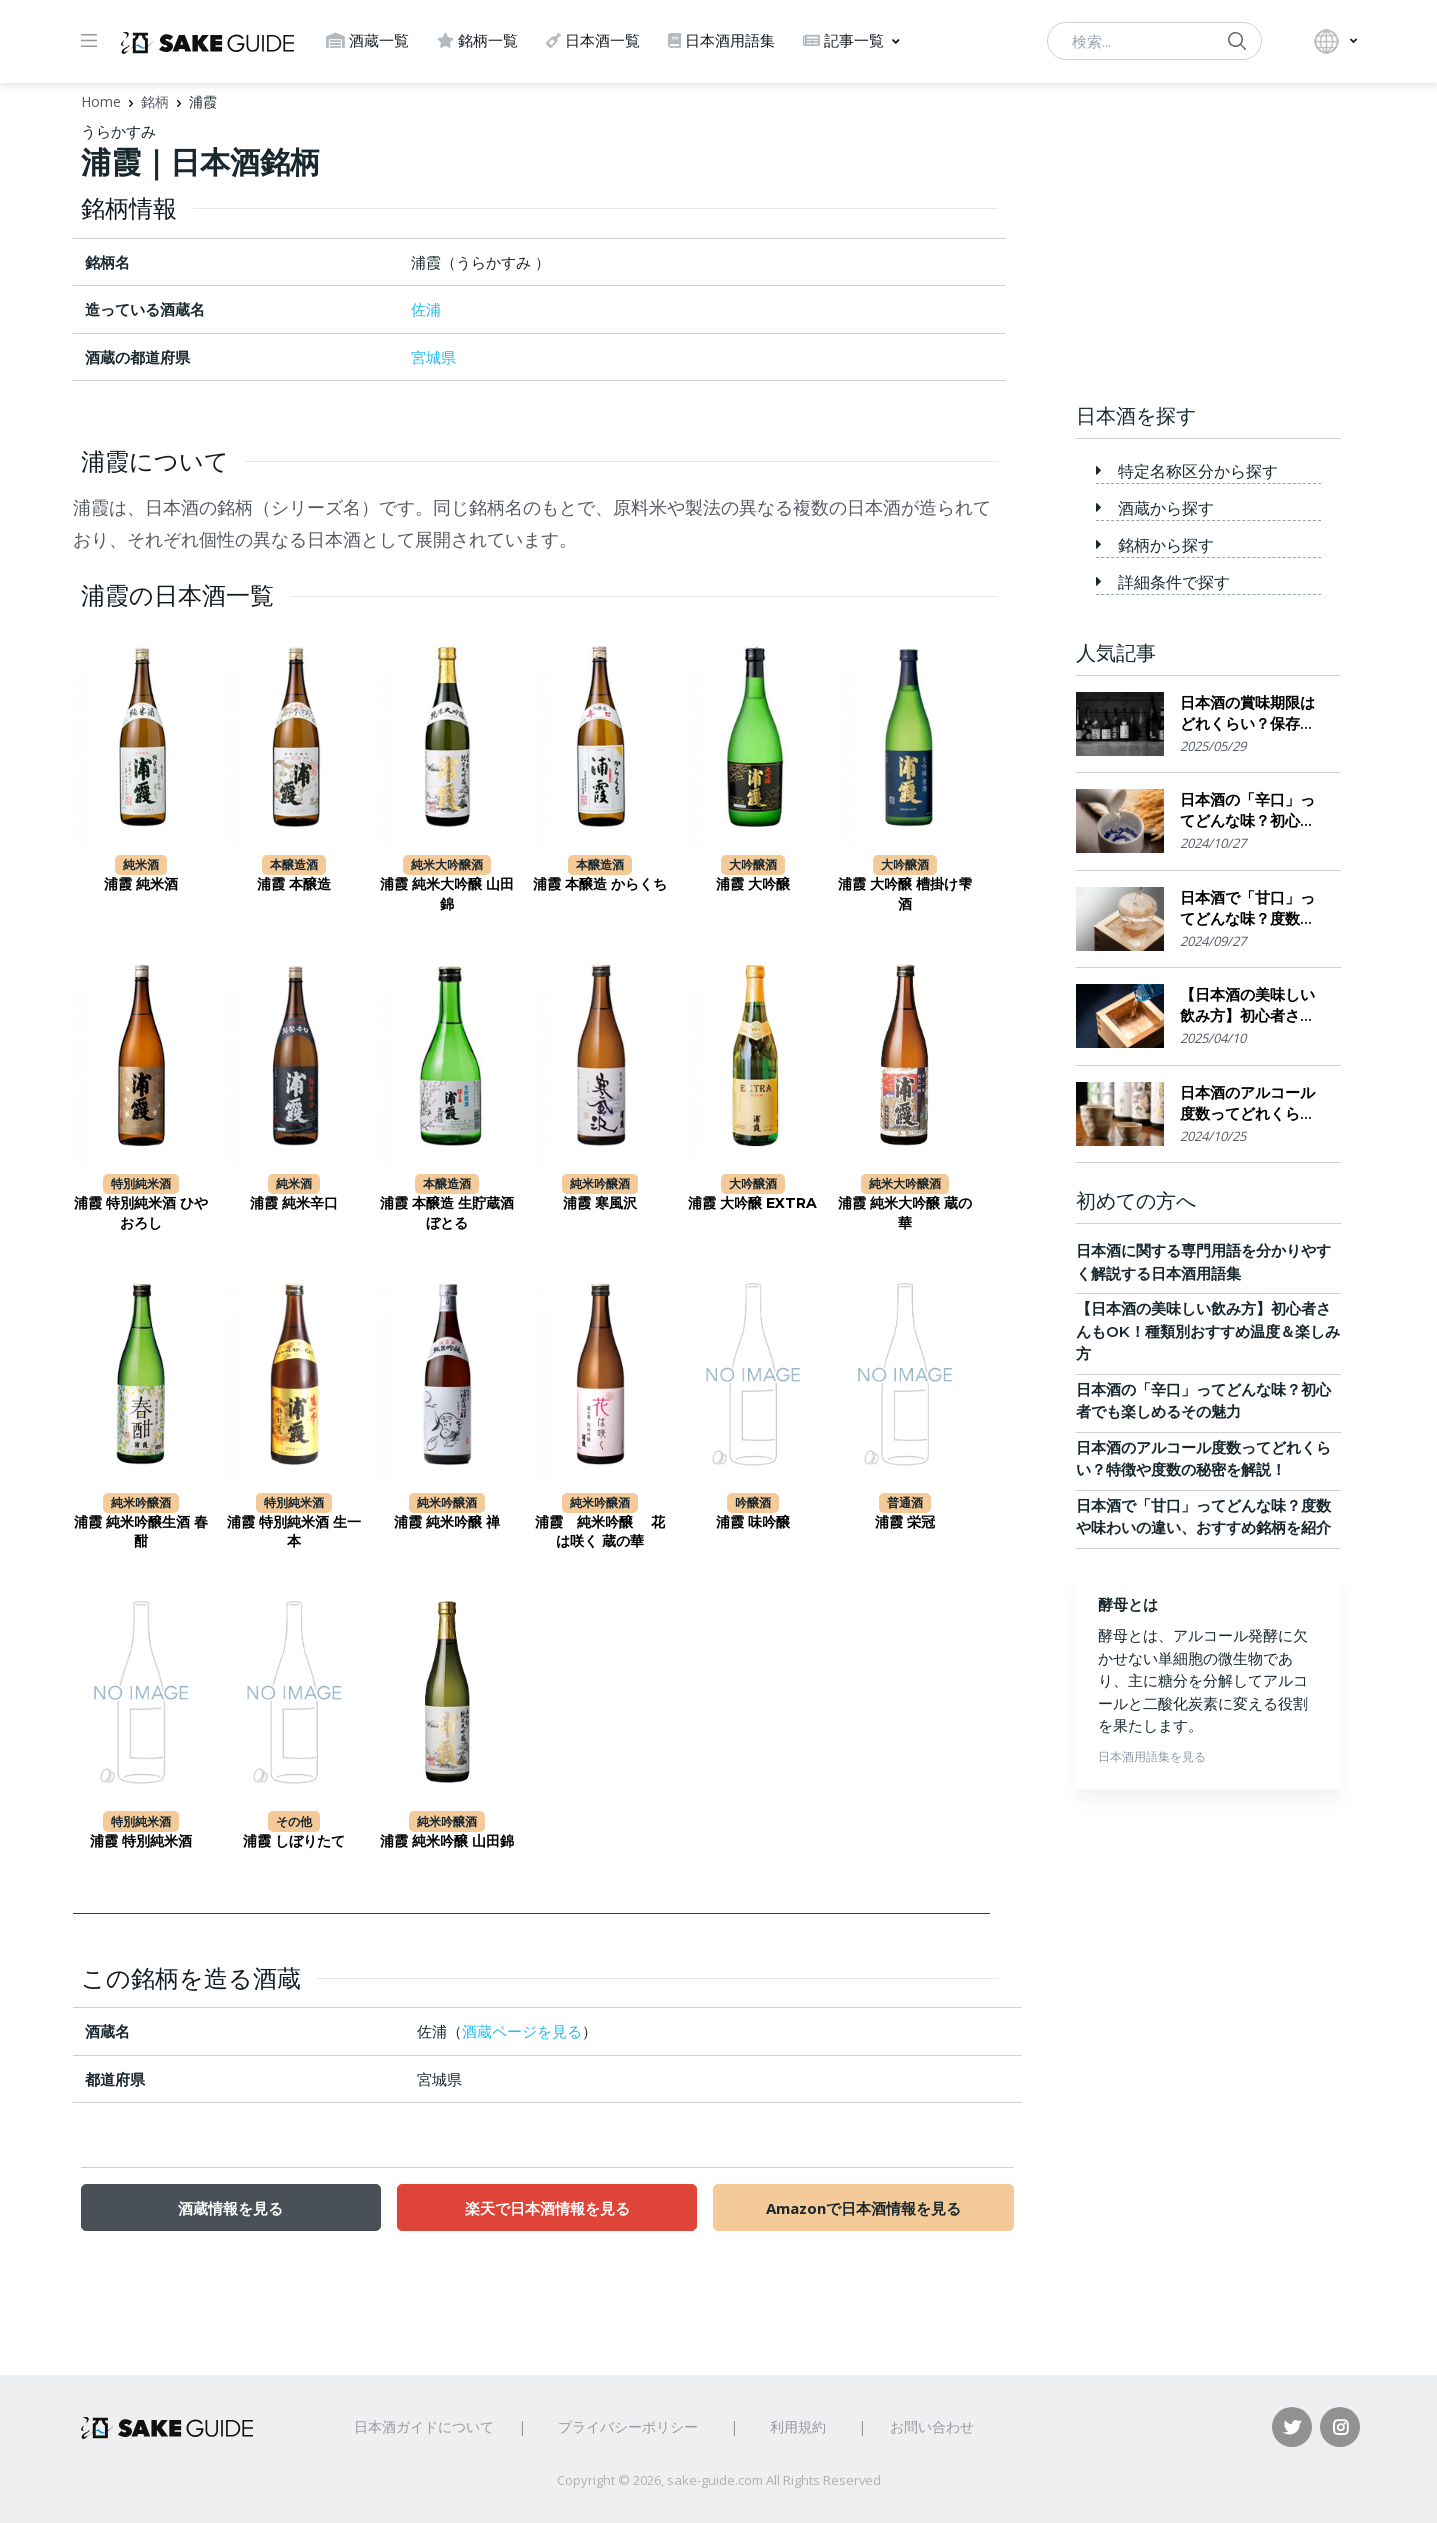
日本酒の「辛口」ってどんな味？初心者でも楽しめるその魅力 (1247, 810)
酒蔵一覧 (367, 40)
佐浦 (426, 309)
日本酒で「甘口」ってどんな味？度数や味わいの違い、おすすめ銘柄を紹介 (1247, 908)
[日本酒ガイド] (207, 41)
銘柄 (155, 101)
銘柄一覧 (477, 40)
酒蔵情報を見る (230, 2208)
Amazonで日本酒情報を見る (863, 2208)
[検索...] (1154, 41)
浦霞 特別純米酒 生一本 (294, 1532)
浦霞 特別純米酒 (141, 1841)
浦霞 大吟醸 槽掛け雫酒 (905, 894)
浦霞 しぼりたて (294, 1841)
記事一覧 (843, 40)
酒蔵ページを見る (522, 2031)
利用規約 (798, 2426)
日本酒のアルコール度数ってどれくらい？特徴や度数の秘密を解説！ (1247, 1103)
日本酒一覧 (593, 40)
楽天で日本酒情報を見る (547, 2208)
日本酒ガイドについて (424, 2426)
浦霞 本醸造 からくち (600, 884)
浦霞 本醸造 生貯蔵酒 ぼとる (447, 1213)
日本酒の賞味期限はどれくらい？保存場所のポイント (1247, 713)
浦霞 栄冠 (905, 1522)
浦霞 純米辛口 (294, 1203)
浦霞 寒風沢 (600, 1203)
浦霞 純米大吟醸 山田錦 (447, 894)
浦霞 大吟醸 (753, 884)
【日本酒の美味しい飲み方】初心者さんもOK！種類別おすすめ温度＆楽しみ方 (1252, 1005)
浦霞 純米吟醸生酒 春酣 (141, 1532)
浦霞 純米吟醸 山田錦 (447, 1841)
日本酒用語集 (721, 40)
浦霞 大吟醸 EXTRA (752, 1203)
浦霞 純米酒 (141, 884)
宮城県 (433, 357)
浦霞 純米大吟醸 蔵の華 (905, 1213)
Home (101, 101)
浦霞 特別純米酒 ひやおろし (141, 1213)
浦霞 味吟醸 (753, 1522)
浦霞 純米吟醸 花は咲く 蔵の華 (600, 1532)
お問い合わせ (932, 2426)
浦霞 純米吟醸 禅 (447, 1522)
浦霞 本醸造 (294, 884)
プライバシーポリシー (628, 2426)
